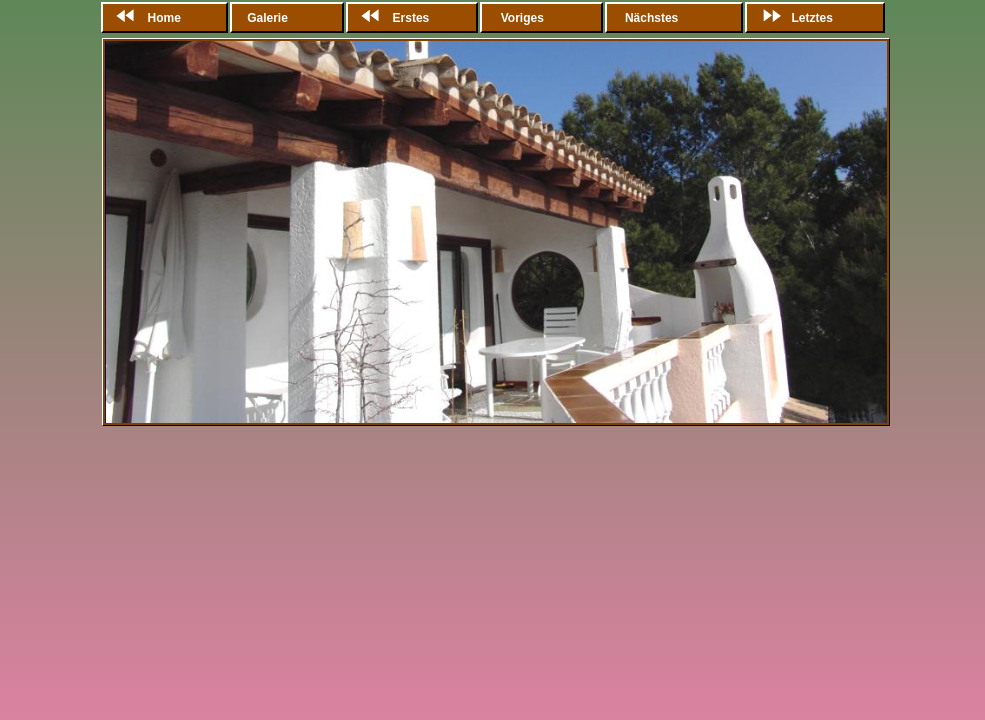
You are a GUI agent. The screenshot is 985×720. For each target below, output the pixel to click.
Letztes (792, 18)
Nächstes (652, 18)
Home (144, 18)
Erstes (391, 18)
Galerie (269, 18)
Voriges (522, 18)
